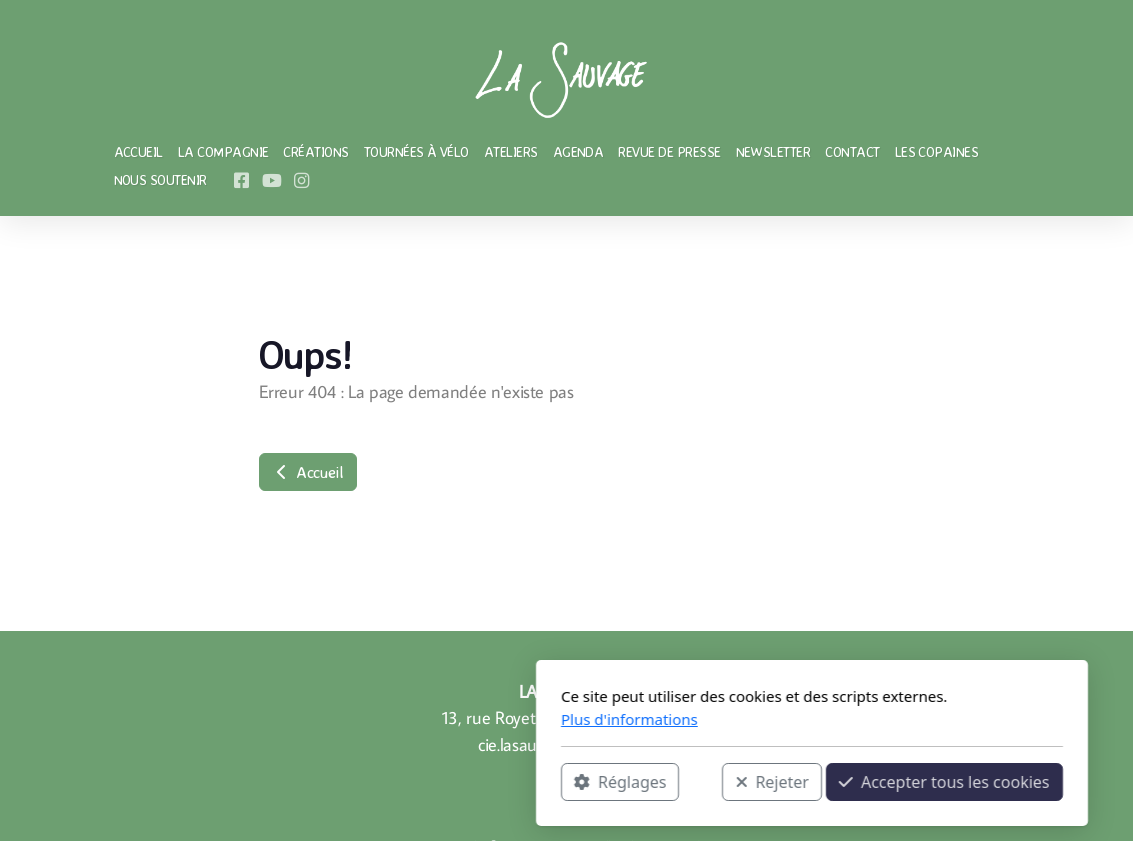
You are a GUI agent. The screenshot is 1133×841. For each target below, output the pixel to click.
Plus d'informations (384, 719)
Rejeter (527, 782)
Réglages (375, 782)
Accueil (308, 472)
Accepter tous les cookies (699, 782)
